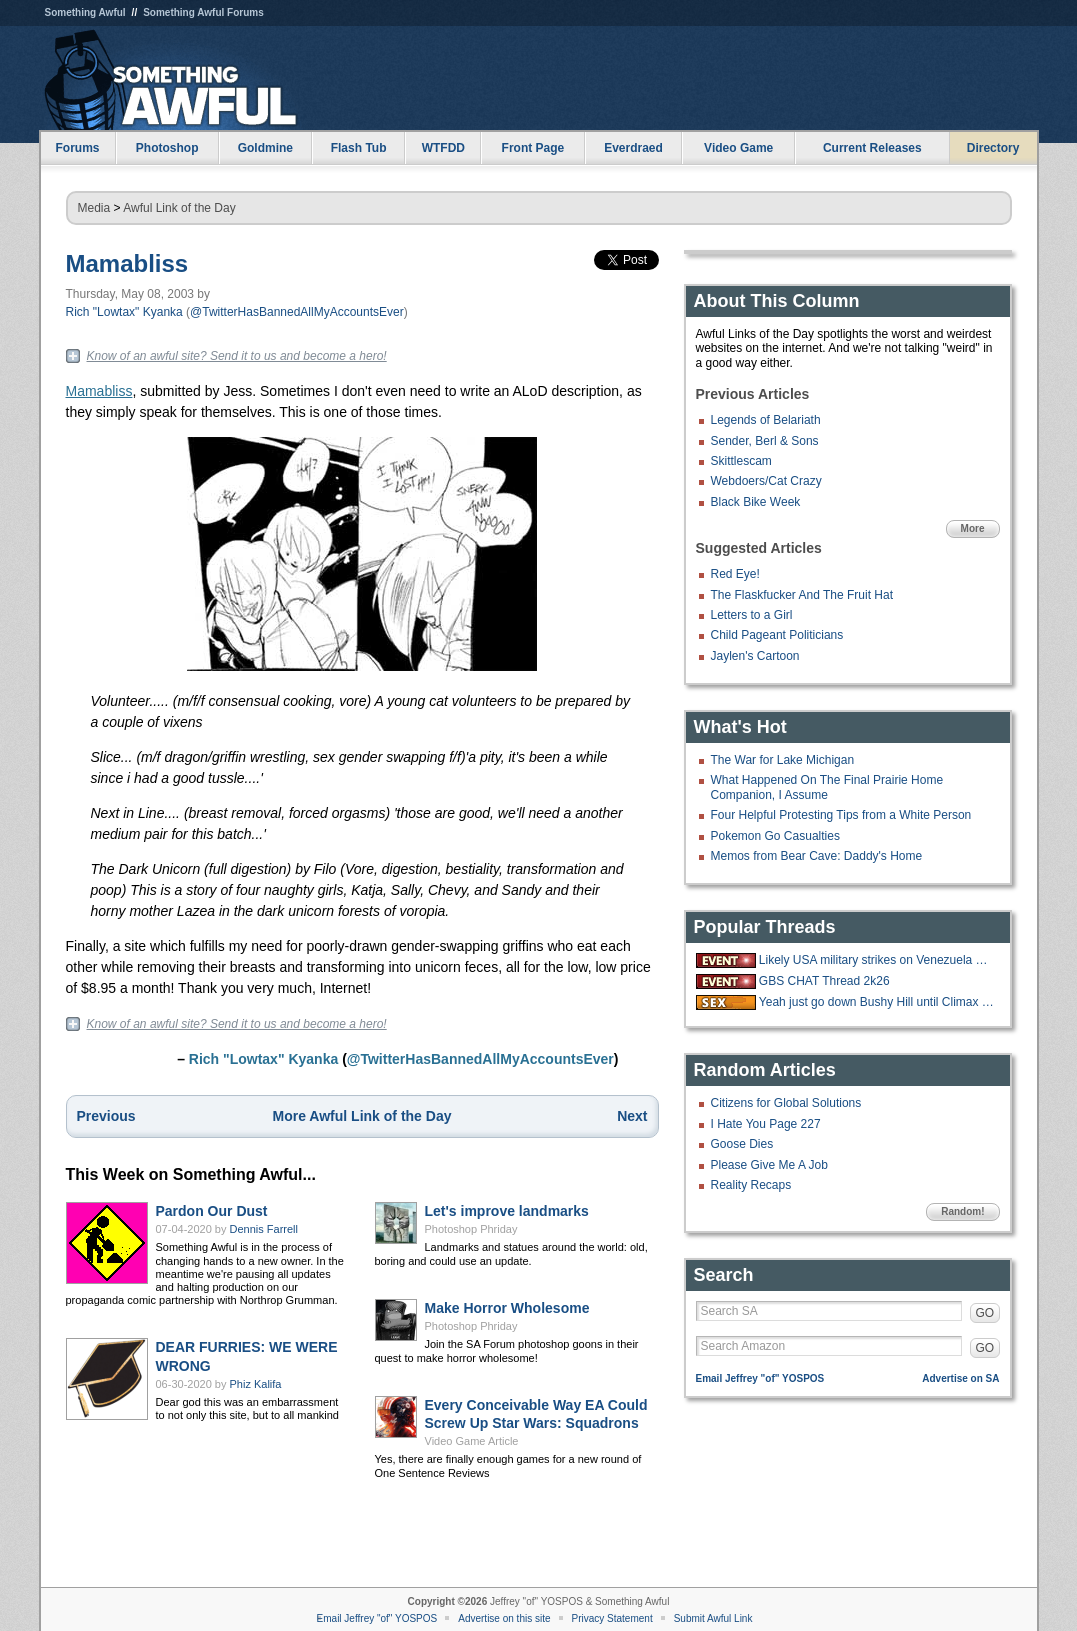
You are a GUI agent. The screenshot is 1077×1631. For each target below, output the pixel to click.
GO (985, 1313)
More (973, 528)
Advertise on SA (960, 1378)
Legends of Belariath (766, 420)
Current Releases (872, 148)
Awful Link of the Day (179, 208)
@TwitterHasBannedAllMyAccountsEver (297, 312)
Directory (993, 148)
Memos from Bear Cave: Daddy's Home (817, 856)
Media (94, 208)
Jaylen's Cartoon (755, 656)
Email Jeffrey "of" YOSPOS (760, 1378)
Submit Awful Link (713, 1618)
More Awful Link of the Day (362, 1116)
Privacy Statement (612, 1618)
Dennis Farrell (264, 1229)
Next (632, 1116)
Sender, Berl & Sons (765, 441)
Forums (77, 148)
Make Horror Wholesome (507, 1308)
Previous (106, 1116)
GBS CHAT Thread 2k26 (824, 981)
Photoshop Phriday (471, 1229)
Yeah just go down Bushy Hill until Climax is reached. (877, 1002)
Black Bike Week (756, 502)
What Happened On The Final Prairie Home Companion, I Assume (827, 787)
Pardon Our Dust (212, 1211)
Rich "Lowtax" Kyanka (124, 312)
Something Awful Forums (203, 12)
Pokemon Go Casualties (775, 836)
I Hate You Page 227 (766, 1124)
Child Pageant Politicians (777, 635)
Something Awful (85, 12)
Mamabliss (127, 263)
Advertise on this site (504, 1618)
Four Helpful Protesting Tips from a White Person (841, 815)
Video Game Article (472, 1441)
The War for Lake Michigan (783, 760)
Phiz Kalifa (256, 1384)
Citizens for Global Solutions (786, 1103)
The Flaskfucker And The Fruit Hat (802, 595)
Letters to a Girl (752, 615)
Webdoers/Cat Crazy (766, 481)
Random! (962, 1211)
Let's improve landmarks (507, 1211)
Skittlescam (741, 461)
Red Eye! (735, 574)
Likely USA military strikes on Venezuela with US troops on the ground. (877, 960)
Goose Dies (742, 1144)
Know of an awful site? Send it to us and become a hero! (237, 356)
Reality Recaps (751, 1185)
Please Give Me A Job (769, 1165)
